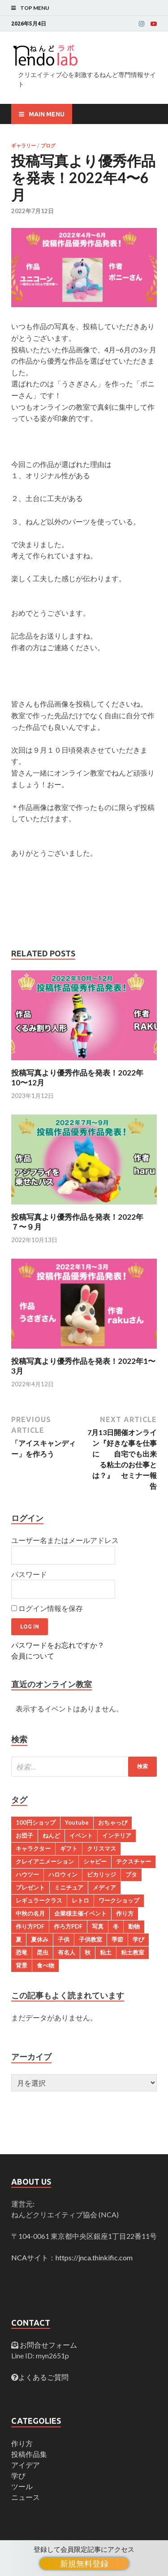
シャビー (95, 1861)
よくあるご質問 (43, 2377)
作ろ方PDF (68, 1926)
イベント (81, 1835)
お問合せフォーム (47, 2344)
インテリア (116, 1835)
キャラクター (33, 1848)
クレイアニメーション (45, 1861)
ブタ (131, 1874)
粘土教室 (132, 1952)
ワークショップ (119, 1900)
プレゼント (30, 1887)
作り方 (125, 1913)
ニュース (25, 2497)
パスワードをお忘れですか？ (57, 1645)
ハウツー (27, 1874)
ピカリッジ (101, 1874)
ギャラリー (23, 145)
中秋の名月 (30, 1913)
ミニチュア (68, 1887)
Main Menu (47, 114)
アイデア (25, 2464)
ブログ (48, 145)
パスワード (29, 1574)
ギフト (69, 1848)
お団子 (24, 1835)
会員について (32, 1655)
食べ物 (45, 1965)
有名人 (66, 1952)
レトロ (80, 1900)
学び (138, 1939)
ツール (22, 2486)
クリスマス (101, 1848)
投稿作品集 (29, 2454)
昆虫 (42, 1952)
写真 (97, 1926)
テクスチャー (133, 1861)
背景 (21, 1965)
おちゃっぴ (112, 1822)
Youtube (77, 1822)
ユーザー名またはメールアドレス (65, 1540)
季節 (117, 1939)
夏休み (39, 1939)
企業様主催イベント (80, 1913)
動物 (134, 1926)
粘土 (106, 1952)
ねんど (51, 1835)
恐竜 (21, 1952)
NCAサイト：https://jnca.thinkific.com (72, 2257)
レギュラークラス (39, 1900)
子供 (63, 1939)
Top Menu (34, 7)
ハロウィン (63, 1874)
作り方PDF (30, 1926)
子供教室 (90, 1939)
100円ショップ (36, 1822)
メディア (104, 1887)
